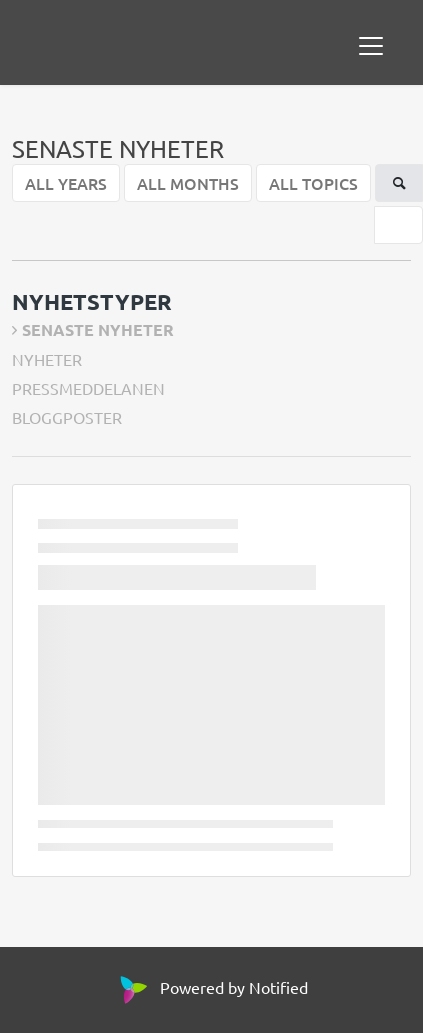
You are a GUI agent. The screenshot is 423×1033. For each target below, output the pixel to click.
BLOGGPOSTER (67, 417)
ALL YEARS (66, 183)
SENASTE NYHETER (98, 329)
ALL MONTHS (188, 183)
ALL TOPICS (313, 183)
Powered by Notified (211, 987)
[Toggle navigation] (371, 46)
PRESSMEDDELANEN (88, 388)
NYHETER (47, 359)
